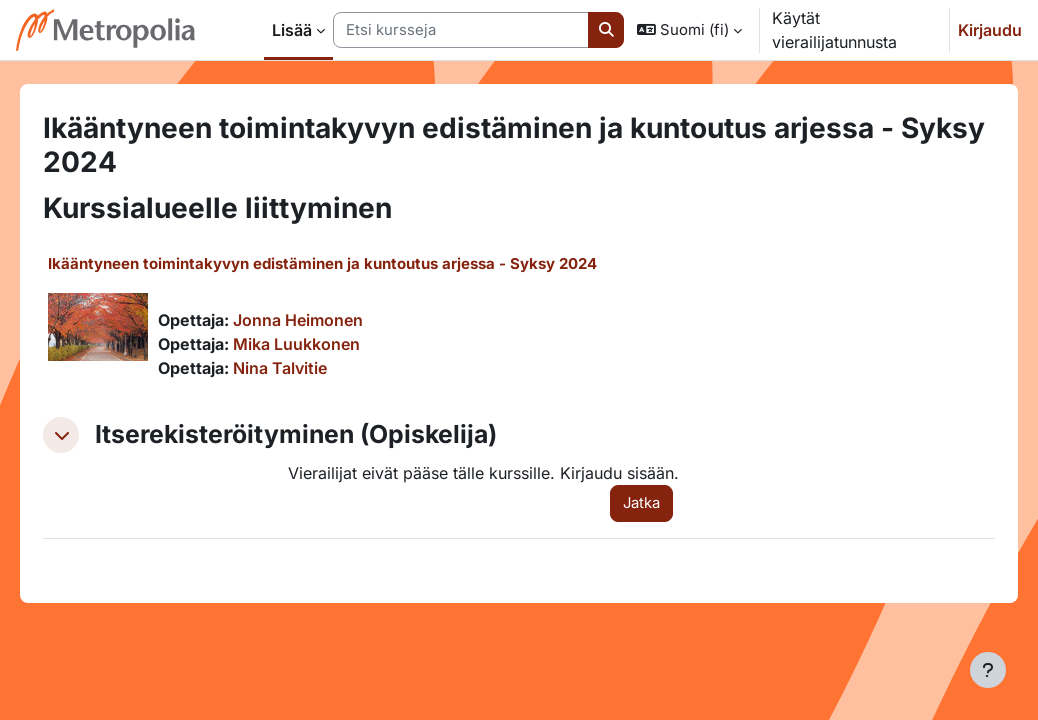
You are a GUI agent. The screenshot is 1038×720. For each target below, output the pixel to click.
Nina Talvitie (308, 368)
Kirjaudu (990, 30)
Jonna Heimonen (326, 320)
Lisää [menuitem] (292, 30)
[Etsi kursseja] (461, 30)
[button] (689, 30)
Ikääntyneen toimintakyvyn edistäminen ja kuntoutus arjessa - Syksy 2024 (350, 263)
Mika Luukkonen (324, 344)
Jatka (634, 503)
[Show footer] (988, 670)
